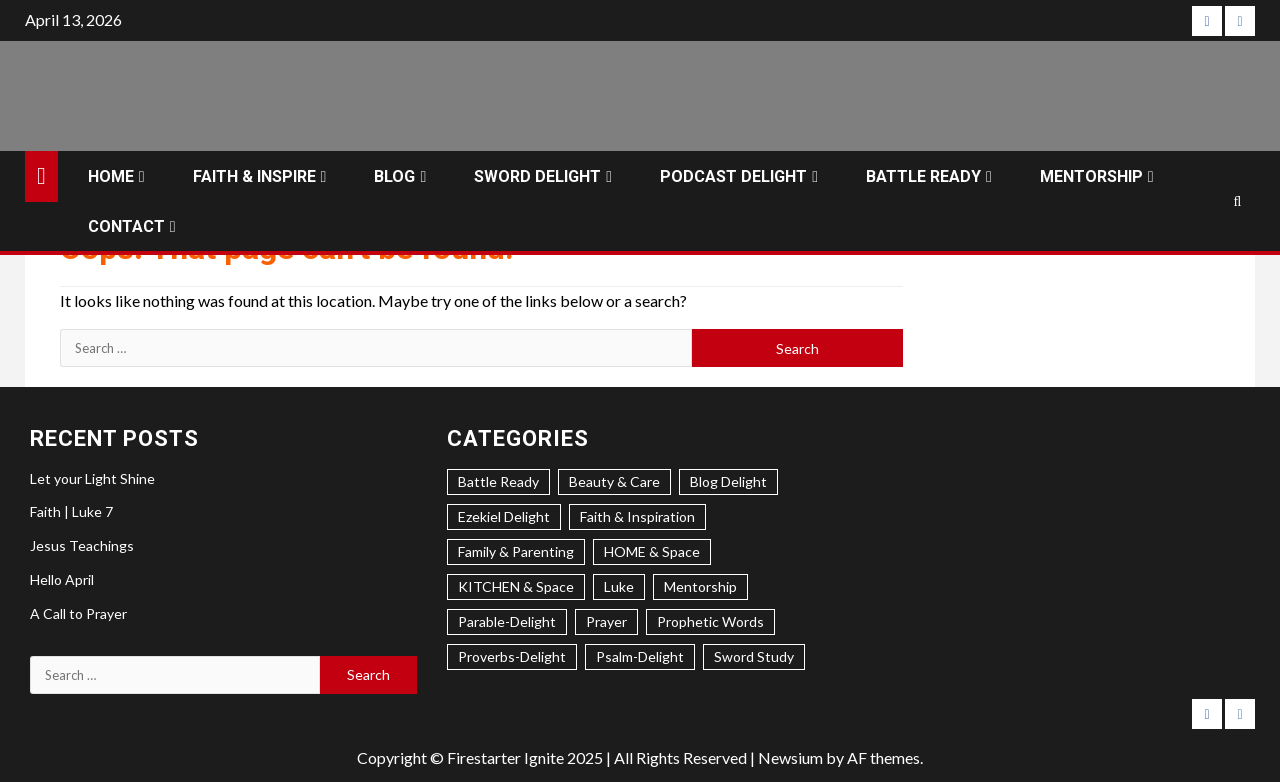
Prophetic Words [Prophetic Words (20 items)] (710, 621)
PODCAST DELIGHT (733, 176)
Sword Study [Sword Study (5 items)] (754, 656)
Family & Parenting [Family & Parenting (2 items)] (516, 551)
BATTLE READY (923, 176)
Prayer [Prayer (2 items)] (606, 621)
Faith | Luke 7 (71, 511)
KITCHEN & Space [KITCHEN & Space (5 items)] (516, 586)
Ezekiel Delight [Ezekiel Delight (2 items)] (504, 516)
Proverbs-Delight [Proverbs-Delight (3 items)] (512, 656)
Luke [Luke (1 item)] (619, 586)
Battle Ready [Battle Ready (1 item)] (498, 481)
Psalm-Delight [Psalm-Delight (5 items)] (640, 656)
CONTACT (126, 226)
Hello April (62, 579)
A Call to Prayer (78, 613)
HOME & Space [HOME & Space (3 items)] (652, 551)
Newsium (790, 757)
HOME (111, 176)
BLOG (394, 176)
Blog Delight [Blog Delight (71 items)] (728, 481)
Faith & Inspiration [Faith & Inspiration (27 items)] (637, 516)
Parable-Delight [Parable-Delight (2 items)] (507, 621)
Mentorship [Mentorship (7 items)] (700, 586)
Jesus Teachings (82, 545)
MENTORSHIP (1091, 176)
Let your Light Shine (92, 478)
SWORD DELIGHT (537, 176)
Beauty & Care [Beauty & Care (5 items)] (614, 481)
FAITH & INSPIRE (254, 176)
